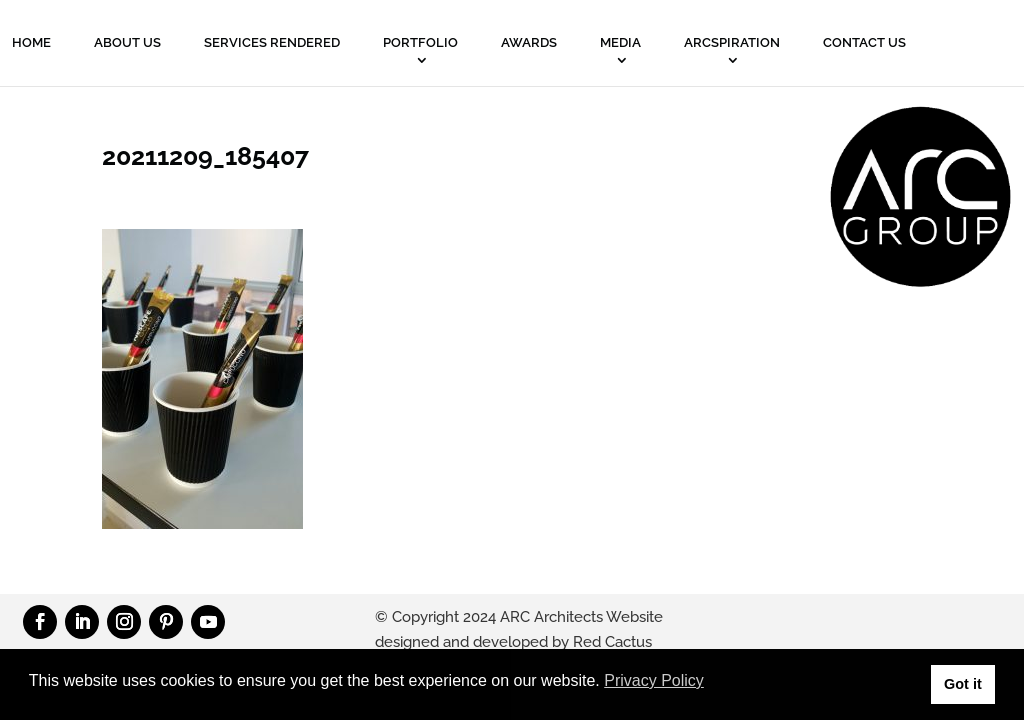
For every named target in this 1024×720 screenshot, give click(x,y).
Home (31, 42)
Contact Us (864, 42)
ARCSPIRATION (732, 42)
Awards (529, 42)
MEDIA (620, 42)
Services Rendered (272, 42)
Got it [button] (963, 684)
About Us (127, 42)
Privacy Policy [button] (654, 680)
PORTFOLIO (420, 42)
